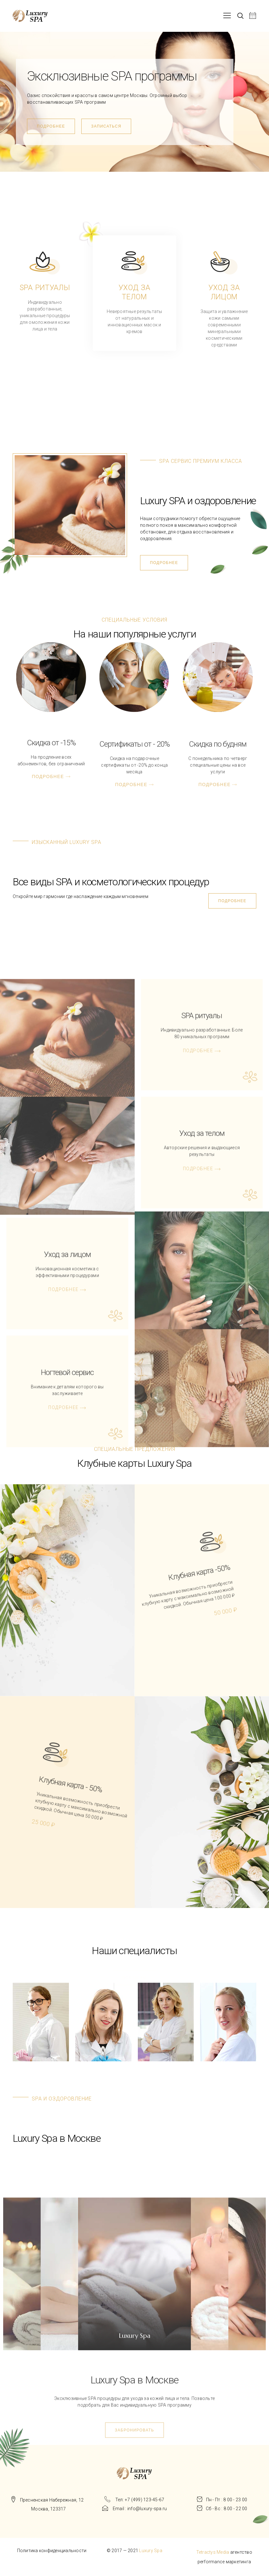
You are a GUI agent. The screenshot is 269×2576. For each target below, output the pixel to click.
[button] (51, 126)
